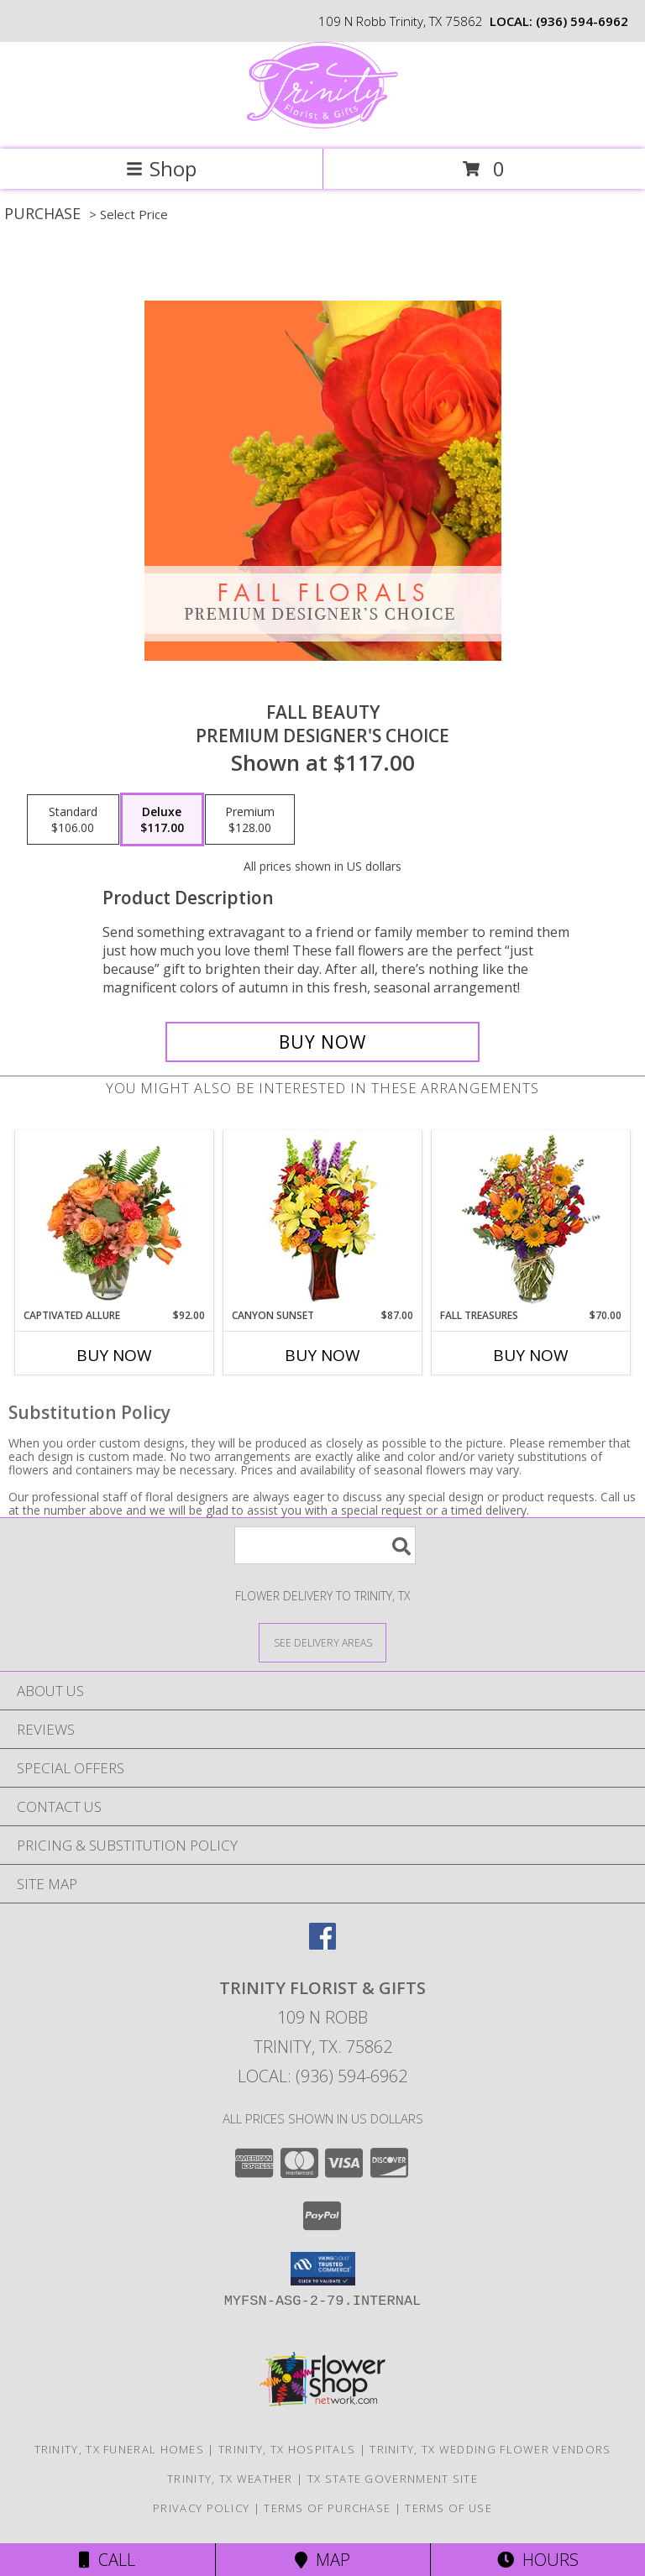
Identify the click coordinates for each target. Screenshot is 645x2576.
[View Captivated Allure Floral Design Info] (115, 1220)
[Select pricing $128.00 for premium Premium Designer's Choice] (250, 819)
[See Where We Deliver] (322, 1642)
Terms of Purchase (327, 2508)
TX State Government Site (392, 2478)
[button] (323, 2268)
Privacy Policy (201, 2508)
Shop (161, 168)
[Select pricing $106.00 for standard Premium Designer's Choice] (73, 819)
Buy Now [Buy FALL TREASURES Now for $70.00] (531, 1355)
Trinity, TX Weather (230, 2478)
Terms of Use (448, 2508)
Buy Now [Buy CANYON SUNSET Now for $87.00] (322, 1355)
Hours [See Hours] (538, 2559)
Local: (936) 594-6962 (322, 2076)
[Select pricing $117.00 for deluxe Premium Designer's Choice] (162, 819)
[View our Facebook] (322, 1944)
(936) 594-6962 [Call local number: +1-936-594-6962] (582, 21)
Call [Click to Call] (107, 2559)
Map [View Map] (322, 2559)
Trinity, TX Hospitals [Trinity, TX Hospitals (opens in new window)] (286, 2449)
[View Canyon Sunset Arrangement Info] (323, 1219)
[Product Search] (325, 1545)
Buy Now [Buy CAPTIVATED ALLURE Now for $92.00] (114, 1355)
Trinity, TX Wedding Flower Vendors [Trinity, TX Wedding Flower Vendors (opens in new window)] (490, 2449)
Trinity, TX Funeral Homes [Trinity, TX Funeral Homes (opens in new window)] (119, 2449)
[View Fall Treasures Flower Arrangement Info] (531, 1219)
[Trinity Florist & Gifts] (322, 125)
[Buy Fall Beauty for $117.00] (322, 1042)
